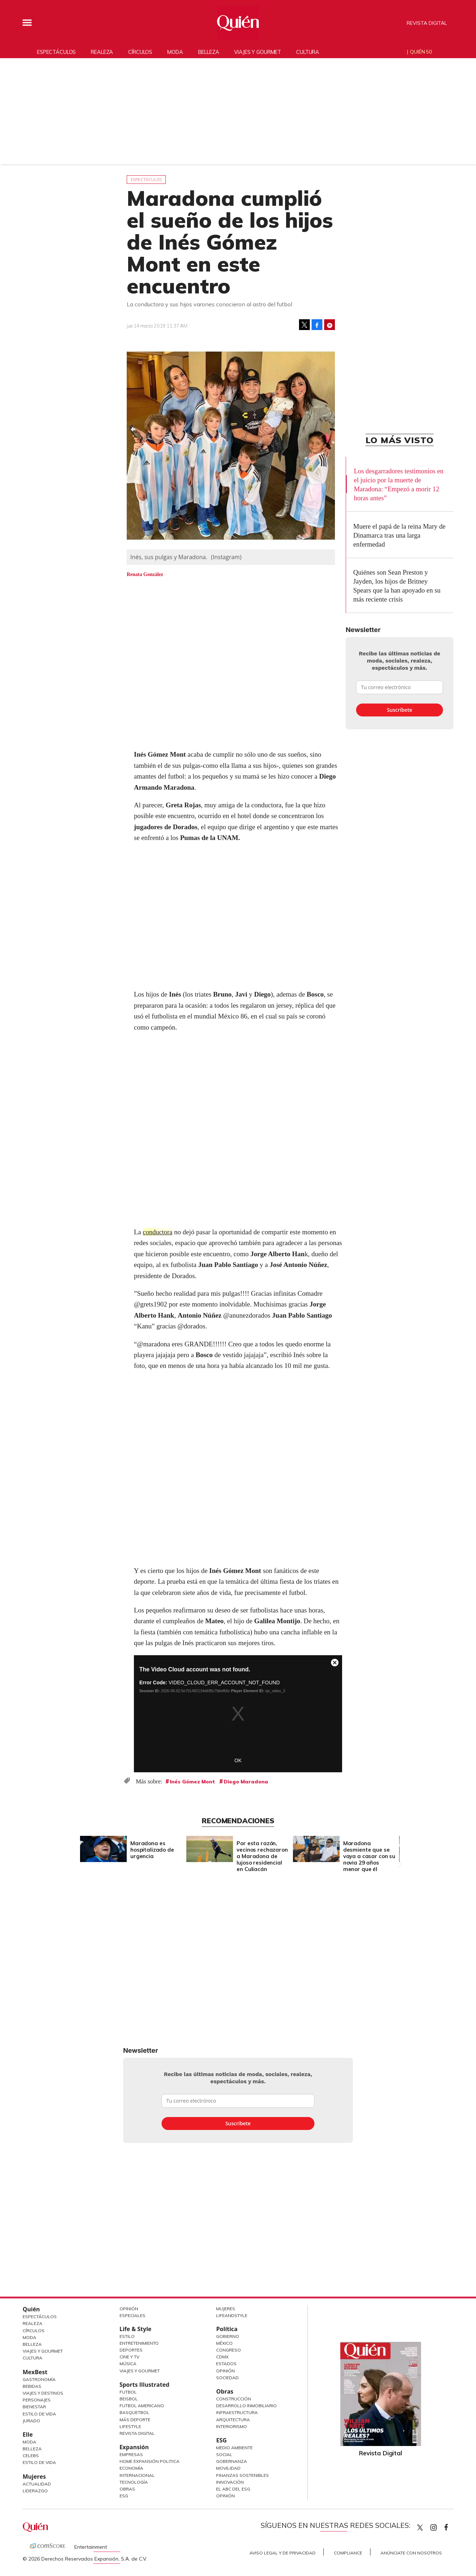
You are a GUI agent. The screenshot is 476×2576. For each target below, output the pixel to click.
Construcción (233, 2398)
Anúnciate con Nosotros (411, 2553)
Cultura (307, 51)
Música (128, 2363)
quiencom (440, 2526)
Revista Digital (427, 23)
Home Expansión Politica (149, 2461)
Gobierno (227, 2336)
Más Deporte (135, 2419)
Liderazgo (35, 2490)
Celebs (31, 2455)
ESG (124, 2495)
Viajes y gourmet (257, 51)
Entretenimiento (139, 2343)
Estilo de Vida (39, 2414)
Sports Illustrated (144, 2385)
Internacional (137, 2475)
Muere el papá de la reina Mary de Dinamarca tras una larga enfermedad (399, 535)
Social (224, 2454)
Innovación (230, 2482)
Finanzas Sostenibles (242, 2475)
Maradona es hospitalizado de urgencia (152, 1850)
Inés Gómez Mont (192, 1781)
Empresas (131, 2454)
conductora (158, 1232)
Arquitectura (233, 2419)
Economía (131, 2468)
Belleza (208, 51)
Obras (127, 2489)
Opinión (129, 2308)
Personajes (37, 2400)
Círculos (140, 51)
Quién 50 (421, 51)
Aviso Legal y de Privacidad (282, 2553)
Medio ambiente (234, 2447)
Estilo (127, 2336)
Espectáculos (56, 51)
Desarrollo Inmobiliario (246, 2405)
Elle (28, 2434)
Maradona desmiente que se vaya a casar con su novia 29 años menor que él (369, 1856)
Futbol (128, 2392)
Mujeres (34, 2476)
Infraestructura (237, 2412)
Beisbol (129, 2398)
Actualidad (37, 2484)
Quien (420, 2527)
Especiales (132, 2315)
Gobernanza (231, 2461)
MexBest (35, 2372)
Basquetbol (134, 2412)
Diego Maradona (246, 1781)
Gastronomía (39, 2379)
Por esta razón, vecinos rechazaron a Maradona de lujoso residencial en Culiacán (262, 1856)
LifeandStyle (231, 2315)
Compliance (348, 2553)
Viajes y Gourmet (43, 2351)
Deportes (131, 2350)
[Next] (398, 1847)
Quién (31, 2309)
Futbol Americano (142, 2405)
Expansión (134, 2447)
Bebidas (32, 2386)
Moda (175, 51)
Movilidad (228, 2468)
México (224, 2343)
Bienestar (34, 2406)
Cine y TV (129, 2356)
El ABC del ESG (233, 2489)
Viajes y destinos (43, 2393)
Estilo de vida (39, 2462)
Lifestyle (130, 2426)
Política (226, 2329)
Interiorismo (231, 2426)
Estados (226, 2363)
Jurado (31, 2420)
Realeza (102, 51)
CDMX (222, 2356)
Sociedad (227, 2377)
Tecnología (134, 2482)
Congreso (228, 2350)
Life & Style (135, 2329)
